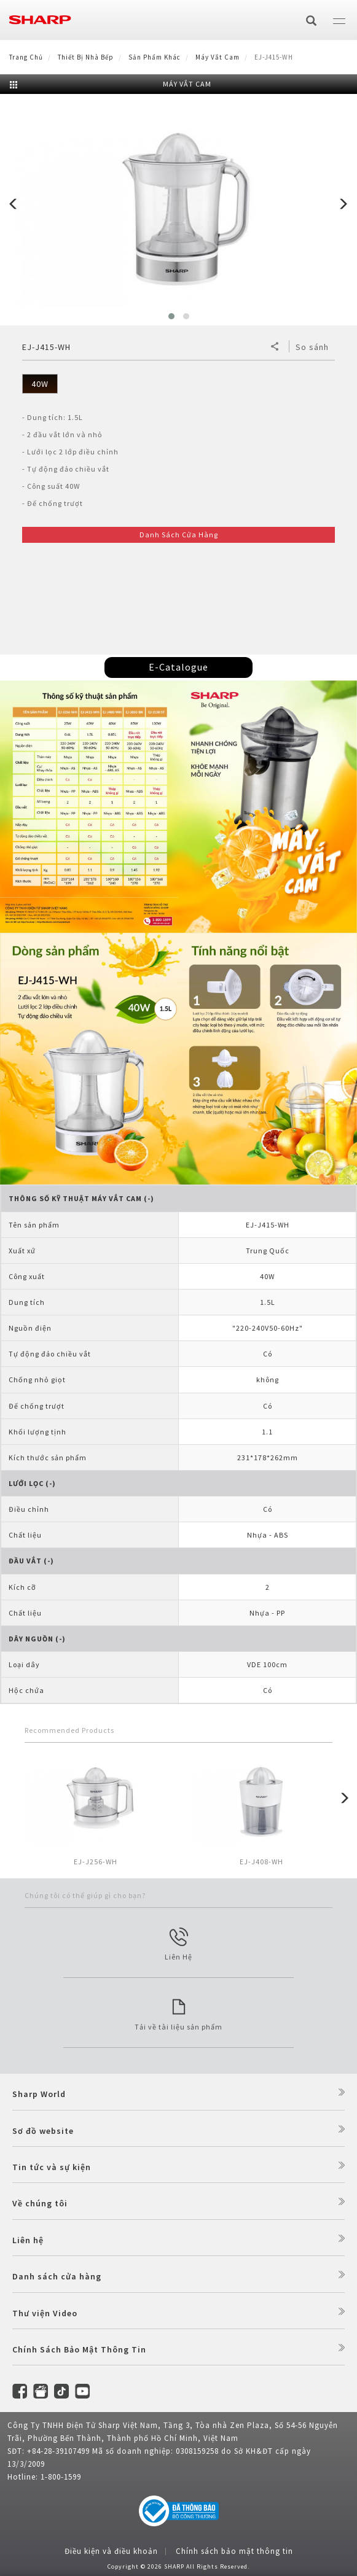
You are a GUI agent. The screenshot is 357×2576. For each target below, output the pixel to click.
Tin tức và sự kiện (51, 2167)
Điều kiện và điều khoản (111, 2551)
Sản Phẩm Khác (154, 57)
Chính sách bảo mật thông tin (234, 2551)
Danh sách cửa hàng (56, 2276)
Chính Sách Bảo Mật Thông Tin (79, 2349)
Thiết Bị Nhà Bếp (86, 57)
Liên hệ (28, 2240)
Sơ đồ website (43, 2130)
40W (40, 383)
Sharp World (39, 2093)
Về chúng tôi (40, 2203)
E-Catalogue (178, 667)
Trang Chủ (26, 57)
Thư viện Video (44, 2313)
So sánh (312, 346)
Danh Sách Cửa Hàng (178, 534)
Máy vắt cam (217, 57)
